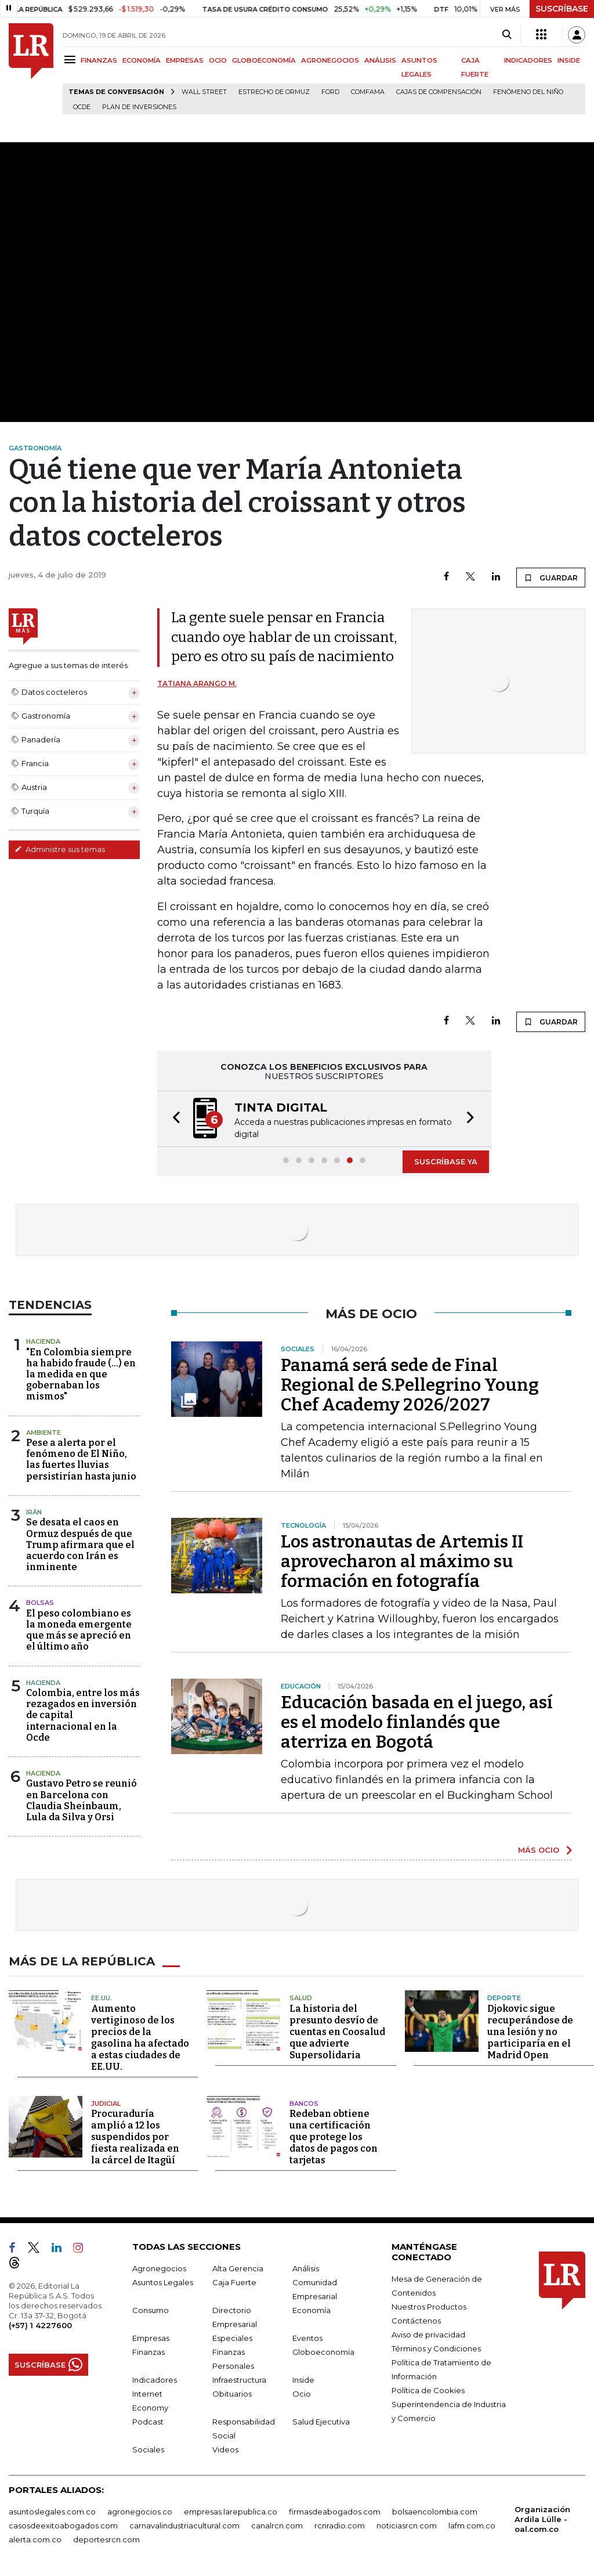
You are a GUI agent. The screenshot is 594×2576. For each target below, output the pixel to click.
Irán (34, 1512)
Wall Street (204, 92)
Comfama (368, 92)
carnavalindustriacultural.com (184, 2525)
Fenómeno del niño (528, 92)
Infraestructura (239, 2379)
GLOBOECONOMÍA (264, 60)
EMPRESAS (185, 60)
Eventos (307, 2338)
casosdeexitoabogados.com (63, 2525)
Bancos (303, 2103)
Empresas (150, 2338)
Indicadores (154, 2379)
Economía (311, 2310)
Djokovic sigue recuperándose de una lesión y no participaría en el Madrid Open (530, 2032)
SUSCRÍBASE (561, 8)
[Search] (507, 35)
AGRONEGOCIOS (330, 60)
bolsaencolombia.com (434, 2511)
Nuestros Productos (429, 2306)
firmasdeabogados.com (335, 2511)
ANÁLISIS (380, 60)
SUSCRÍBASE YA (445, 1161)
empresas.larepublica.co (230, 2511)
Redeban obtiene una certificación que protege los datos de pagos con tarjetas (333, 2137)
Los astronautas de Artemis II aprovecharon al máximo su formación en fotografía (402, 1561)
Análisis (305, 2268)
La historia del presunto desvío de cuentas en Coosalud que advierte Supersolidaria (337, 2032)
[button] (173, 1118)
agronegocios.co (139, 2511)
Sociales (148, 2449)
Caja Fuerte (234, 2282)
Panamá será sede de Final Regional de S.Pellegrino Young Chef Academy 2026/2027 (410, 1385)
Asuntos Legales (162, 2282)
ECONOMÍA (141, 60)
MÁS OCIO (538, 1850)
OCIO (218, 60)
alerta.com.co (35, 2539)
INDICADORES (528, 60)
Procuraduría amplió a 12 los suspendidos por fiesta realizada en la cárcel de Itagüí (135, 2137)
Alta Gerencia (237, 2268)
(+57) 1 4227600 (40, 2325)
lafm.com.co (471, 2525)
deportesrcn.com (106, 2539)
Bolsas (40, 1603)
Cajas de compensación (438, 92)
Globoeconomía (323, 2352)
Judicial (106, 2103)
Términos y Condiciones (436, 2348)
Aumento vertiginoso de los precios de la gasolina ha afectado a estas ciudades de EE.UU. (140, 2037)
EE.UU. (101, 1998)
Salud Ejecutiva (321, 2421)
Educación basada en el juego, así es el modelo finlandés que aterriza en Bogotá (417, 1722)
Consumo (150, 2310)
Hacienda (43, 1341)
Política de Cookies (428, 2390)
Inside (303, 2379)
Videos (225, 2449)
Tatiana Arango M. (197, 683)
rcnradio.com (339, 2525)
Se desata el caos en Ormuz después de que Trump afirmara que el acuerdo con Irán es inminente (80, 1544)
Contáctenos (416, 2320)
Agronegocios (159, 2268)
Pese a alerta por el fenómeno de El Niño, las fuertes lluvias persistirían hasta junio (81, 1459)
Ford (330, 92)
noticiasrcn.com (406, 2525)
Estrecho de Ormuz (274, 92)
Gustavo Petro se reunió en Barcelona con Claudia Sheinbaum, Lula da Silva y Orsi (81, 1800)
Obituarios (232, 2393)
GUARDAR (551, 577)
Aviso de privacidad (428, 2334)
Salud (300, 1998)
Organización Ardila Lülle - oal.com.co (542, 2519)
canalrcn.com (277, 2525)
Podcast (148, 2421)
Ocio (301, 2393)
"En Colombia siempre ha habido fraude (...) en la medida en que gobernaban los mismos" (81, 1374)
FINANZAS (99, 60)
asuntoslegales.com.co (52, 2511)
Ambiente (43, 1432)
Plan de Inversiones (139, 107)
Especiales (232, 2338)
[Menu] (72, 59)
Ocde (81, 107)
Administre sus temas (60, 849)
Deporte (504, 1998)
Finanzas (148, 2352)
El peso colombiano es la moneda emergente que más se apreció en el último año (79, 1630)
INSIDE (568, 60)
